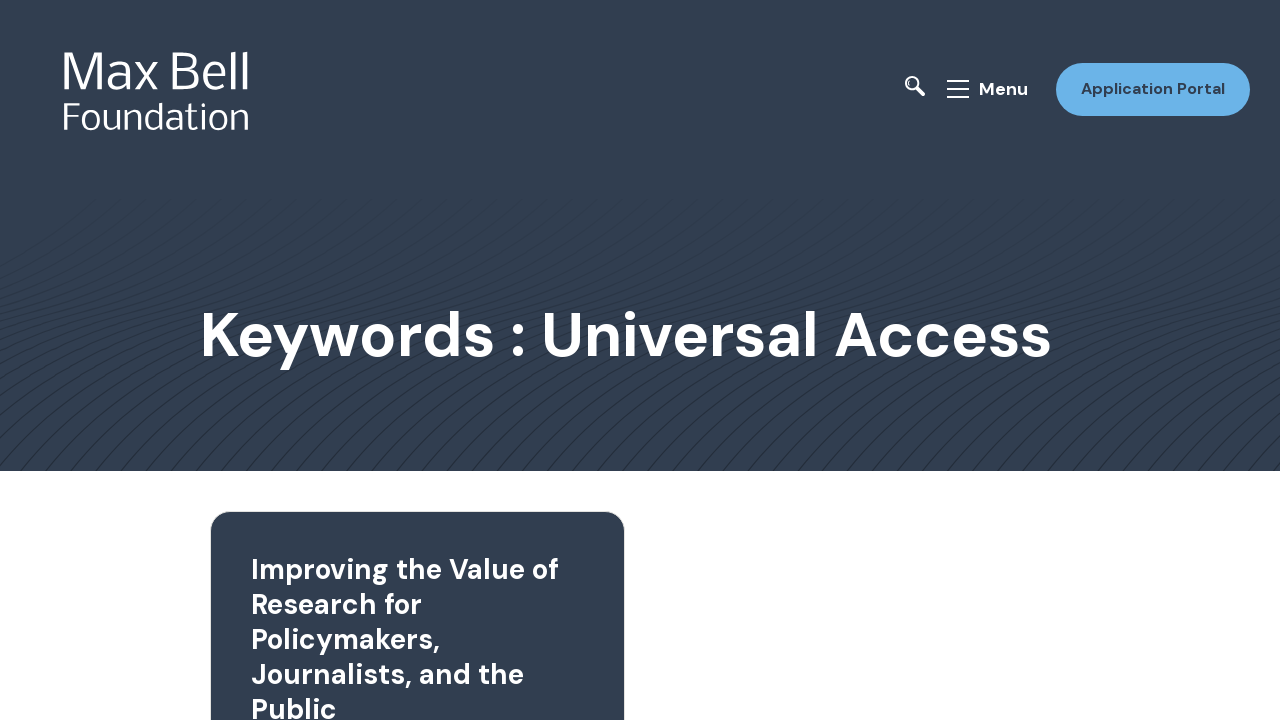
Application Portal (1148, 83)
